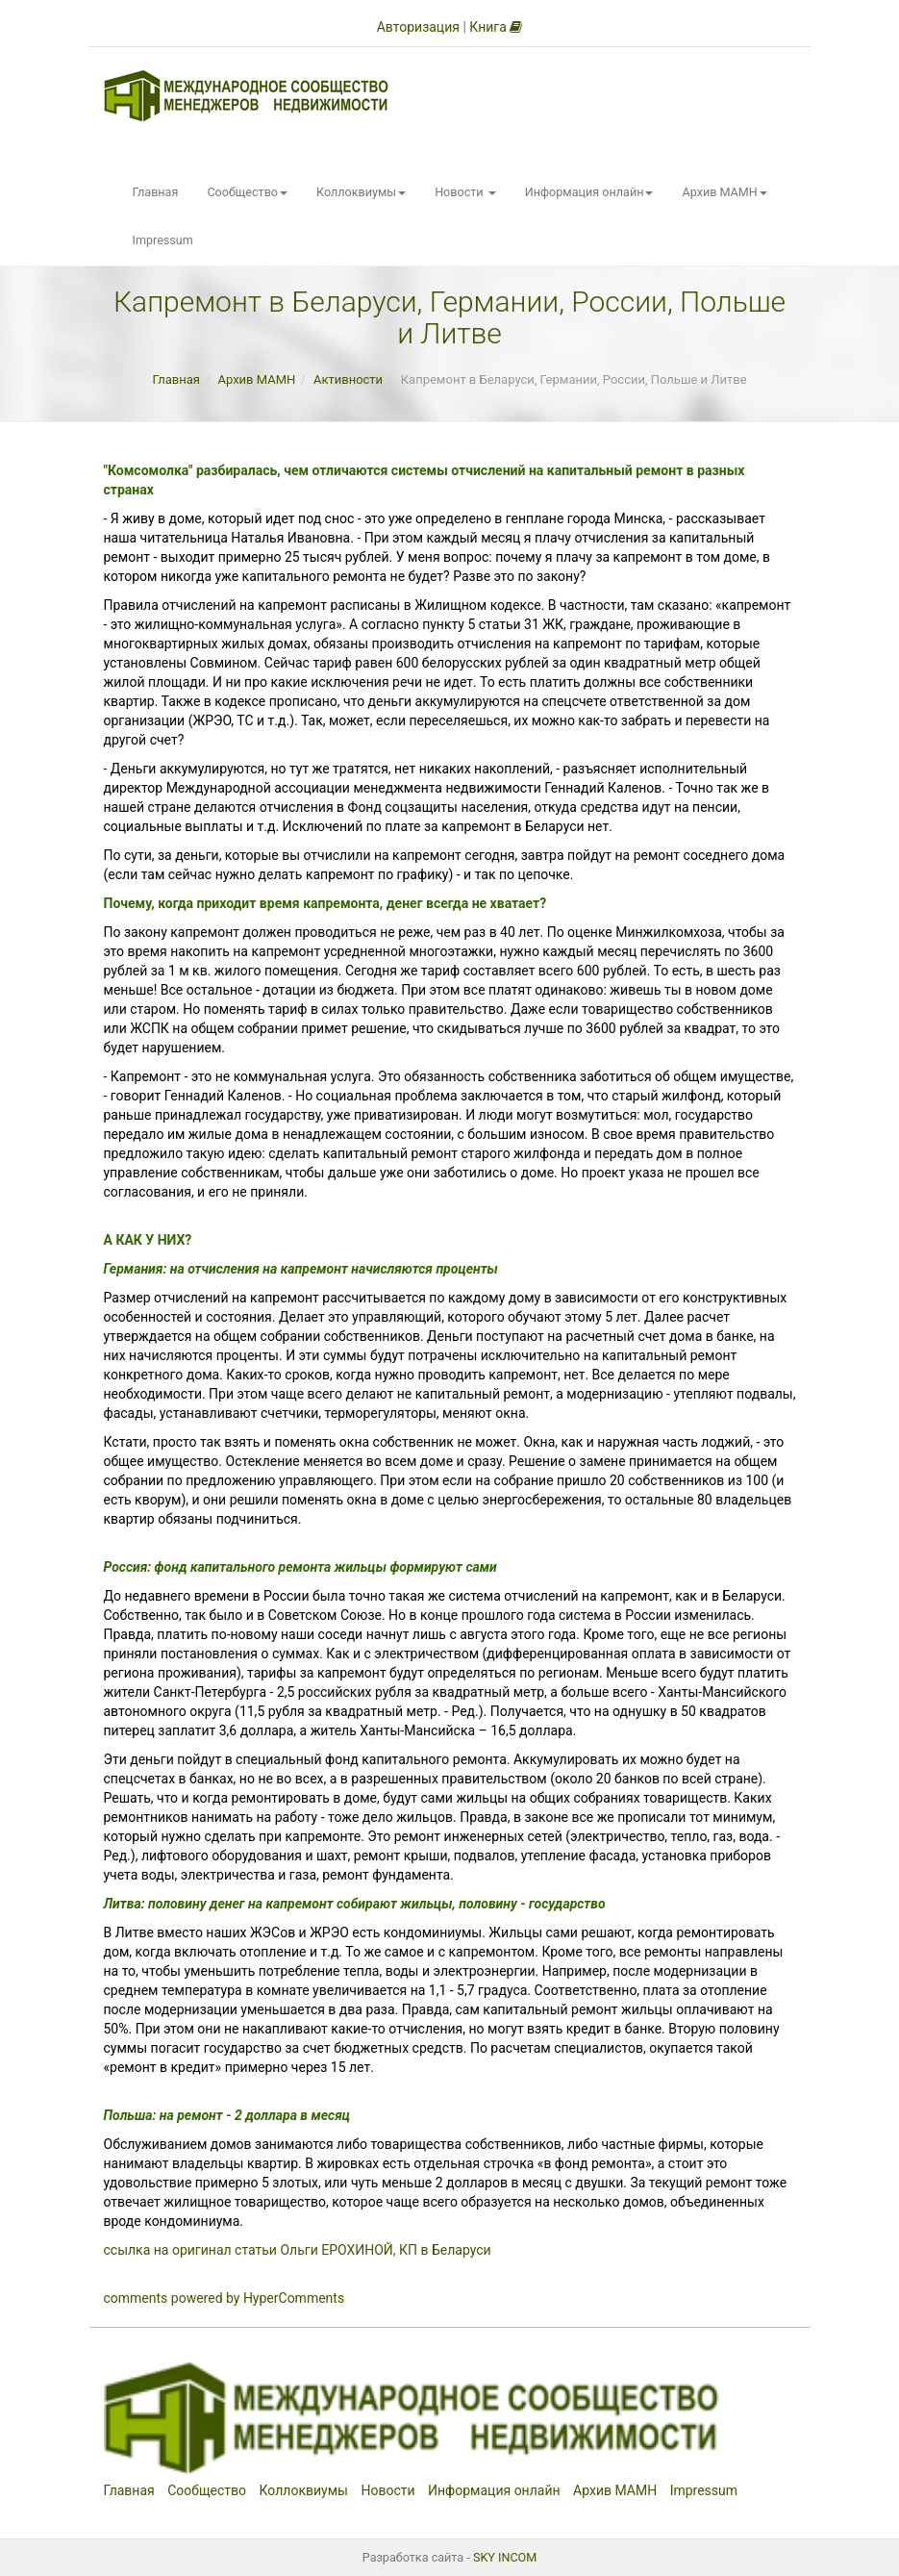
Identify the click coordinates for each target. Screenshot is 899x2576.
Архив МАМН (724, 192)
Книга (495, 27)
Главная (156, 192)
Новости (465, 192)
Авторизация (418, 27)
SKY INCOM (505, 2557)
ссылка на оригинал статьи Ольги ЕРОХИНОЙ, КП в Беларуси (297, 2250)
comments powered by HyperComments (224, 2298)
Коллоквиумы (361, 192)
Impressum (163, 240)
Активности (348, 379)
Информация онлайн (589, 192)
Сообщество (247, 192)
